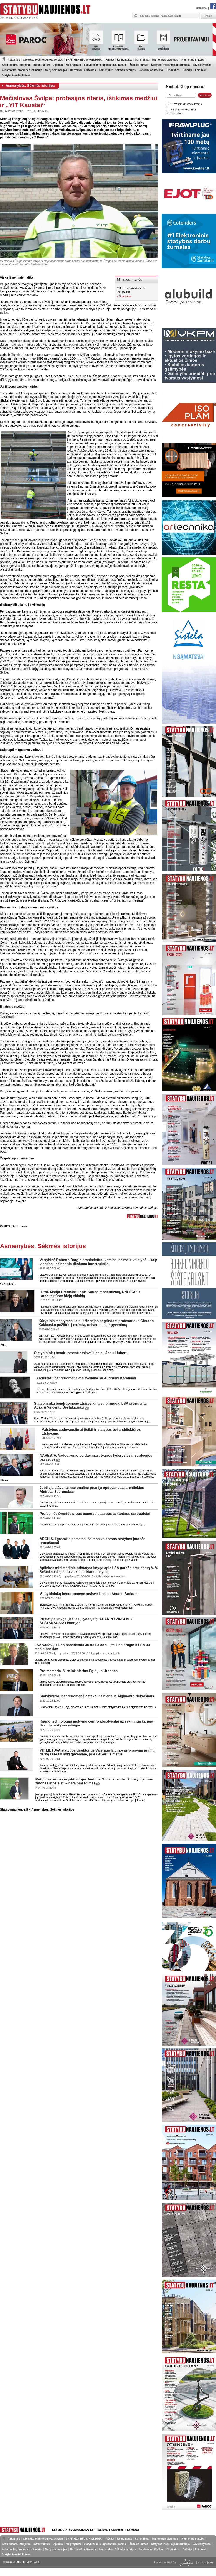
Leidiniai (200, 70)
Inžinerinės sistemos (165, 59)
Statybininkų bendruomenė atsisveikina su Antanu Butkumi (89, 1594)
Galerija (187, 70)
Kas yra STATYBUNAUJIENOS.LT (72, 2529)
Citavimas (117, 2529)
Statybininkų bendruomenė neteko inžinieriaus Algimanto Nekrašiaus (97, 1696)
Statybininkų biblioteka (16, 75)
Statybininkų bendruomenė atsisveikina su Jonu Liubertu (81, 1353)
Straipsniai (125, 296)
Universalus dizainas (83, 70)
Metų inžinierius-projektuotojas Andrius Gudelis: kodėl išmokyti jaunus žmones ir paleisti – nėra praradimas (94, 1781)
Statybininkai (19, 1226)
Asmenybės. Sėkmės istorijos (117, 70)
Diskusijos (172, 70)
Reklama (201, 8)
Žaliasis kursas (139, 64)
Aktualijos (14, 59)
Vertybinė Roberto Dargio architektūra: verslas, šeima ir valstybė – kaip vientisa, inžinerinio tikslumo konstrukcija (98, 1262)
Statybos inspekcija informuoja (170, 64)
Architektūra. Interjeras (16, 64)
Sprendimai (142, 59)
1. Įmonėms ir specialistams (184, 104)
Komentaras (124, 59)
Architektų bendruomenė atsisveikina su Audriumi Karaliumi (86, 1378)
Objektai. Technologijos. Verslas (43, 59)
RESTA (109, 59)
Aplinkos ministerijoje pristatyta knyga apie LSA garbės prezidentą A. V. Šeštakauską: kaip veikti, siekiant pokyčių (99, 1570)
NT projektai (73, 64)
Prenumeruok (205, 95)
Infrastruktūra (41, 64)
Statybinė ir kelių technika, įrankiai (105, 64)
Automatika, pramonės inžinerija (22, 70)
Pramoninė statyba (192, 59)
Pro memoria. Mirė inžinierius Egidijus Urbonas (79, 1671)
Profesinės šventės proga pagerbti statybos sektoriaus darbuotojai (95, 1513)
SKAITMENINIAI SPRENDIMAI (84, 59)
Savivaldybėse (202, 64)
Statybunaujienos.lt (14, 1809)
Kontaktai (133, 2529)
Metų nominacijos (56, 70)
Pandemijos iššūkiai (151, 70)
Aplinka (58, 64)
